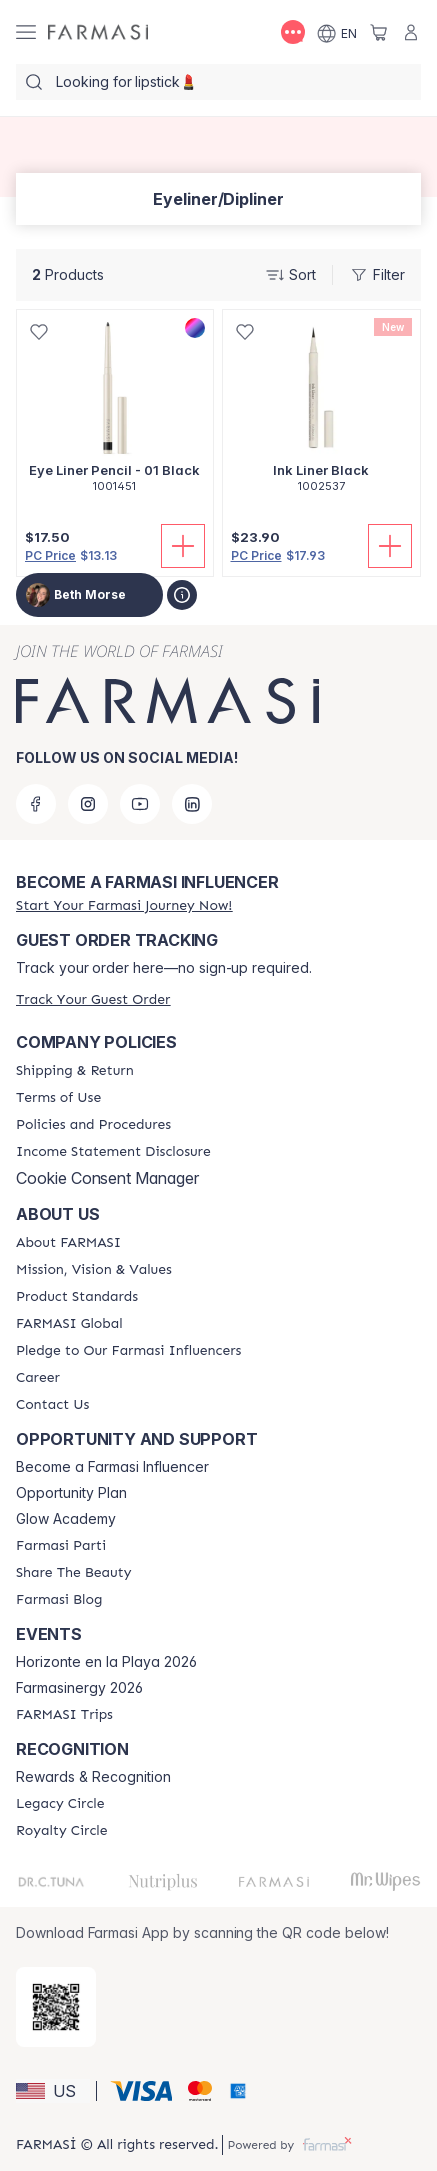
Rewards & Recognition (93, 1777)
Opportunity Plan (71, 1493)
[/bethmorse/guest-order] (93, 999)
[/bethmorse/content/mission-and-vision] (94, 1270)
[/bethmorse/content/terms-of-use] (58, 1098)
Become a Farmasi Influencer (112, 1467)
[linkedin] (192, 804)
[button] (53, 2091)
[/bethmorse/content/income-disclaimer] (113, 1152)
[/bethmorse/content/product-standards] (77, 1297)
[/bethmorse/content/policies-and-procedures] (93, 1125)
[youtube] (140, 804)
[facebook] (36, 804)
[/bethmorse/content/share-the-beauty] (73, 1573)
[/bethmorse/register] (124, 905)
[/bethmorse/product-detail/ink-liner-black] (322, 412)
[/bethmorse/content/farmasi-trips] (64, 1715)
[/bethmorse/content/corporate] (69, 1324)
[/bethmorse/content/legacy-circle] (60, 1804)
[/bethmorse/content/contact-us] (52, 1405)
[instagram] (88, 804)
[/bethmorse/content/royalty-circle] (62, 1831)
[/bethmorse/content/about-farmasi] (68, 1243)
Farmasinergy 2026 (79, 1688)
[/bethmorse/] (98, 32)
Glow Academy (66, 1519)
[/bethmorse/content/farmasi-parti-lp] (61, 1546)
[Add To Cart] (183, 546)
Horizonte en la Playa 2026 (106, 1662)
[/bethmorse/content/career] (38, 1378)
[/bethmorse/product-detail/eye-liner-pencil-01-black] (115, 412)
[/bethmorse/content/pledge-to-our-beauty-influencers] (128, 1351)
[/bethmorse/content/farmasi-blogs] (59, 1600)
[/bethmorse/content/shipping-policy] (75, 1071)
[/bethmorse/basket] (379, 32)
